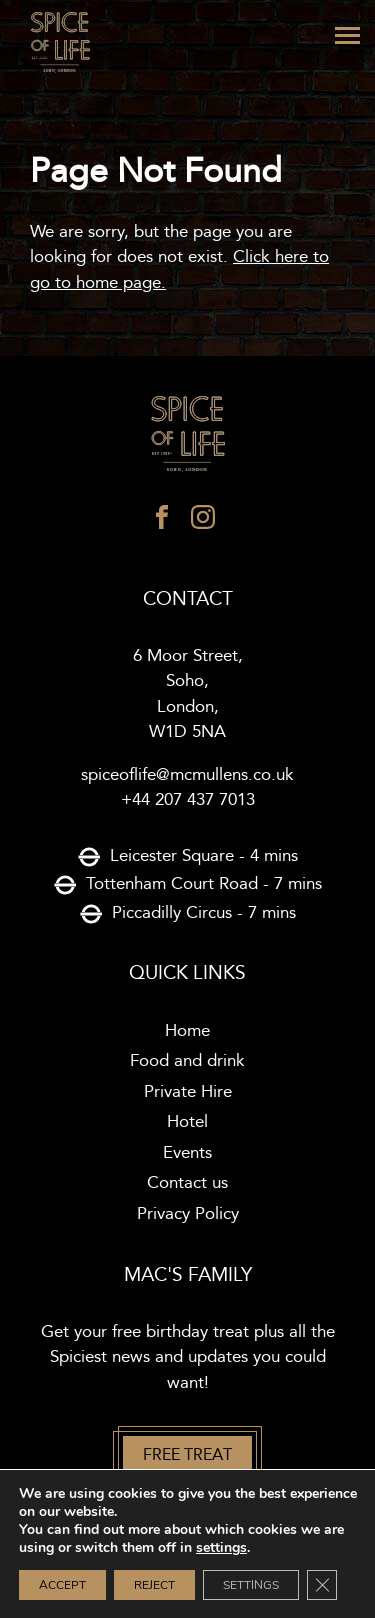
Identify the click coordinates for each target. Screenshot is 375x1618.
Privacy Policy (188, 1214)
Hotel (187, 1122)
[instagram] (203, 522)
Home (187, 1031)
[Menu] (347, 36)
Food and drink (187, 1061)
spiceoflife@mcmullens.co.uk (187, 775)
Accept (62, 1585)
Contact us (187, 1183)
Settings (251, 1585)
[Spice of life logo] (187, 435)
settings (221, 1548)
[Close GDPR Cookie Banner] (322, 1585)
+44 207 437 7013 (188, 800)
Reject (154, 1585)
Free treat (187, 1455)
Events (187, 1153)
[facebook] (162, 522)
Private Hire (188, 1092)
